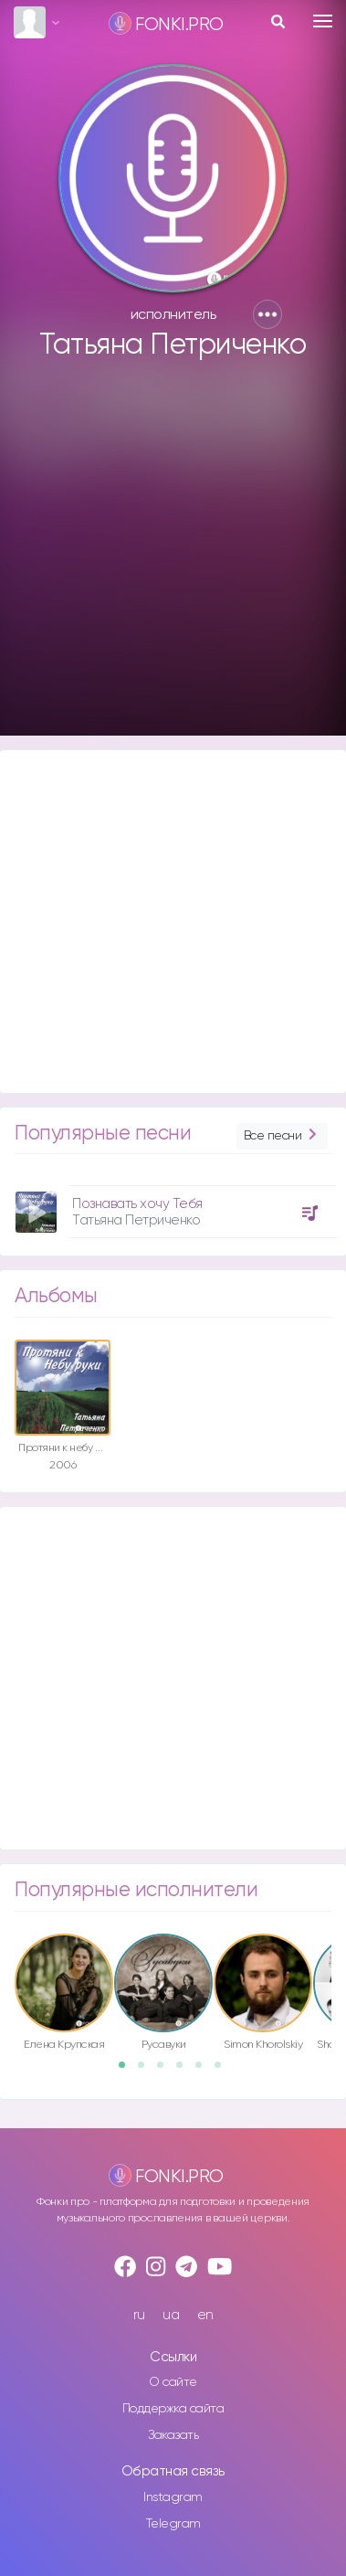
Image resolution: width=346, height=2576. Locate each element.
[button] (267, 314)
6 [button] (224, 2071)
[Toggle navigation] (322, 21)
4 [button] (185, 2071)
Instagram (173, 2497)
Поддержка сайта (173, 2408)
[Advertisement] (171, 556)
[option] (173, 1205)
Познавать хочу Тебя (137, 1204)
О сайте (173, 2382)
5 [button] (204, 2071)
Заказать (173, 2435)
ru (139, 2315)
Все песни (282, 1136)
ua (171, 2315)
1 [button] (128, 2071)
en (205, 2315)
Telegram (173, 2524)
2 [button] (147, 2071)
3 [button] (166, 2071)
